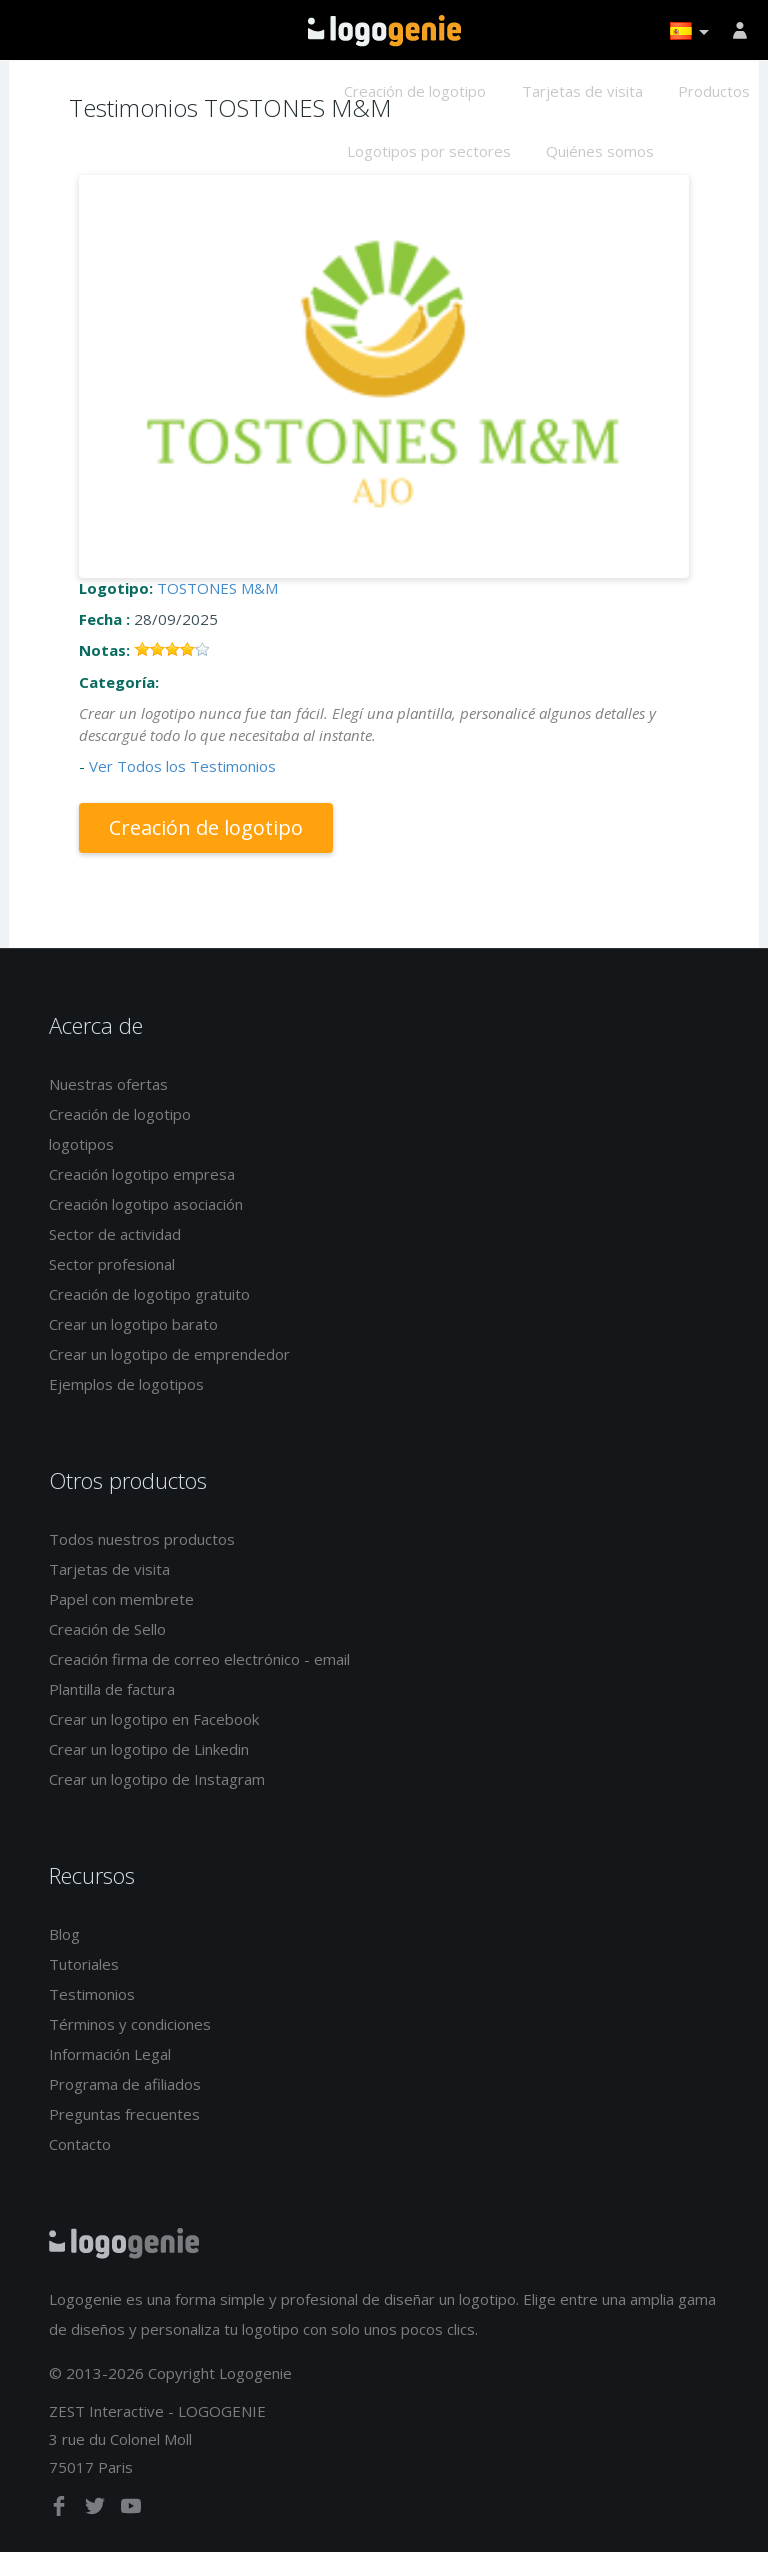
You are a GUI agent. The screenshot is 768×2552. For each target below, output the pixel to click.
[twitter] (97, 2510)
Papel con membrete (121, 1599)
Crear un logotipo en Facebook (154, 1719)
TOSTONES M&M (217, 588)
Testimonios (92, 1994)
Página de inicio (384, 31)
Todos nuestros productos (142, 1539)
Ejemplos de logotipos (126, 1384)
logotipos (81, 1144)
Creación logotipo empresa (142, 1174)
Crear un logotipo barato (133, 1324)
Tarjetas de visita (582, 91)
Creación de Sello (107, 1629)
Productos (714, 91)
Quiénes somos (600, 151)
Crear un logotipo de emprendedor (169, 1354)
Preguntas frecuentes (124, 2114)
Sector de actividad (115, 1234)
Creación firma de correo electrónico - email (199, 1659)
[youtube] (131, 2510)
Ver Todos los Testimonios (182, 766)
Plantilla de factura (112, 1689)
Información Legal (110, 2054)
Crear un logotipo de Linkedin (149, 1749)
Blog (64, 1934)
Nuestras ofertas (108, 1084)
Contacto (80, 2144)
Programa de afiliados (125, 2084)
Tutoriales (84, 1964)
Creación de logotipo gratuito (149, 1294)
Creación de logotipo (415, 91)
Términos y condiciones (130, 2024)
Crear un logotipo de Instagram (157, 1779)
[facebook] (61, 2510)
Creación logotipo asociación (146, 1204)
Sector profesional (112, 1264)
